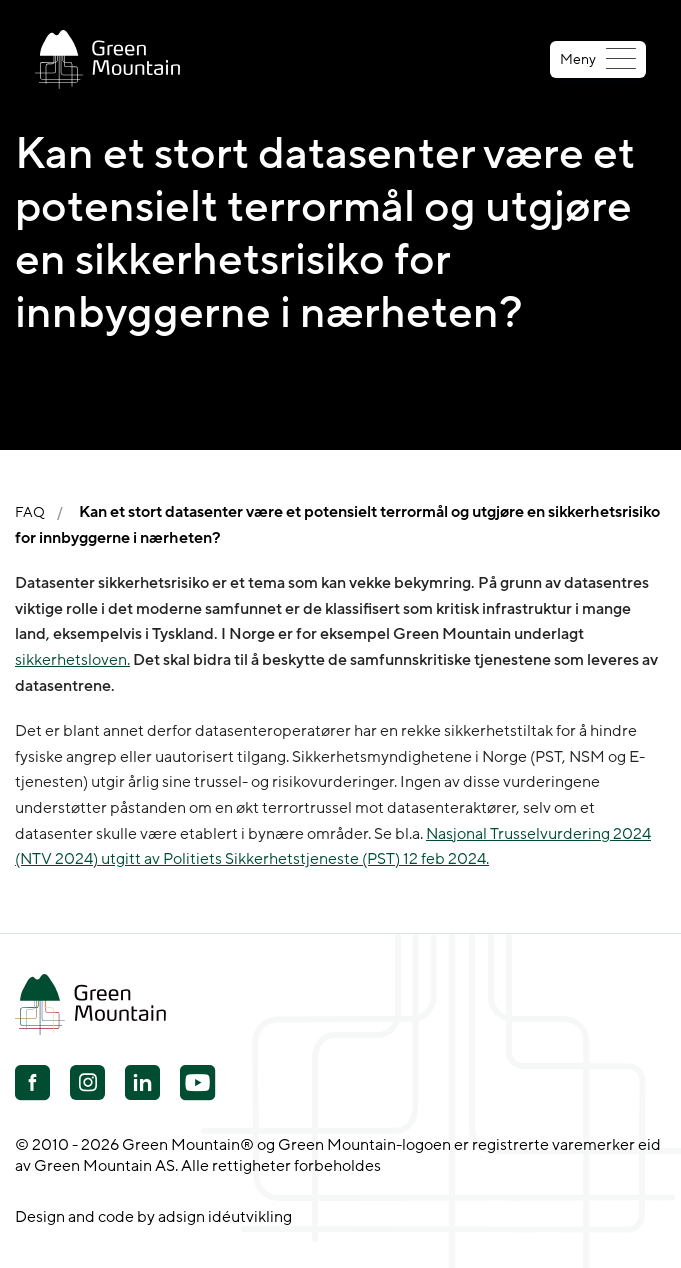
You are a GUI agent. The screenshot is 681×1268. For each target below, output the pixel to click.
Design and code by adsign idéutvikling (153, 1217)
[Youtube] (87, 1082)
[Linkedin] (142, 1085)
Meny (598, 59)
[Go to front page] (107, 59)
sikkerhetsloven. (72, 660)
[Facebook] (32, 1085)
